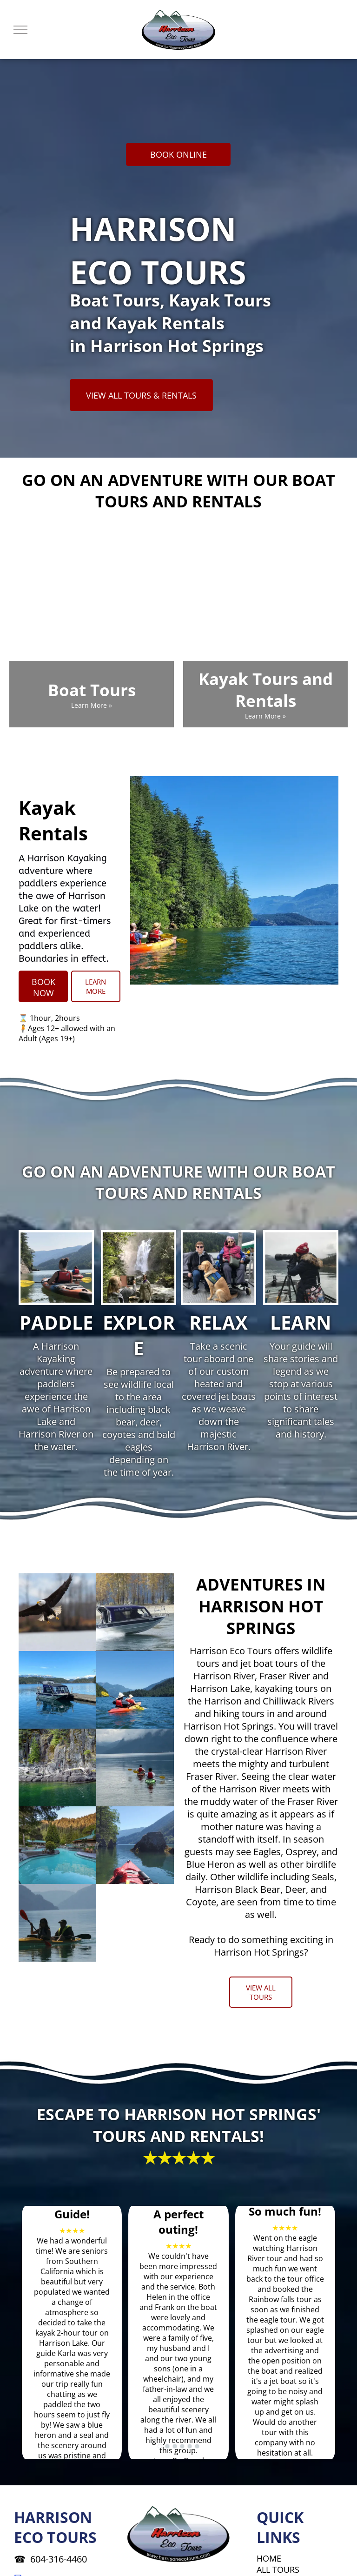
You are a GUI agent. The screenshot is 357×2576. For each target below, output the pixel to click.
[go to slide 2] (167, 2446)
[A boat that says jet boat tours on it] (135, 1612)
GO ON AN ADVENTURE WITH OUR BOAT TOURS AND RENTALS (178, 490)
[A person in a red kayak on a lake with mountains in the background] (135, 1845)
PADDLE (56, 1322)
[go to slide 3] (175, 2446)
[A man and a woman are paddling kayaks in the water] (57, 1923)
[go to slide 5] (190, 2446)
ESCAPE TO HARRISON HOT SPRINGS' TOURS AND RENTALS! (179, 2125)
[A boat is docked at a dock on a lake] (57, 1690)
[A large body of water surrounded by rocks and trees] (57, 1767)
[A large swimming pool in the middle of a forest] (57, 1845)
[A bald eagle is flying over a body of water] (57, 1612)
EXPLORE (139, 1335)
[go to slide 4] (182, 2446)
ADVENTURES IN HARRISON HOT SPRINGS (260, 1606)
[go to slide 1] (160, 2446)
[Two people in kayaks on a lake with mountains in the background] (135, 1690)
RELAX (218, 1322)
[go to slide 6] (197, 2446)
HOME (269, 2558)
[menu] (20, 30)
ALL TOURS (278, 2569)
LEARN (300, 1322)
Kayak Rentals (53, 820)
